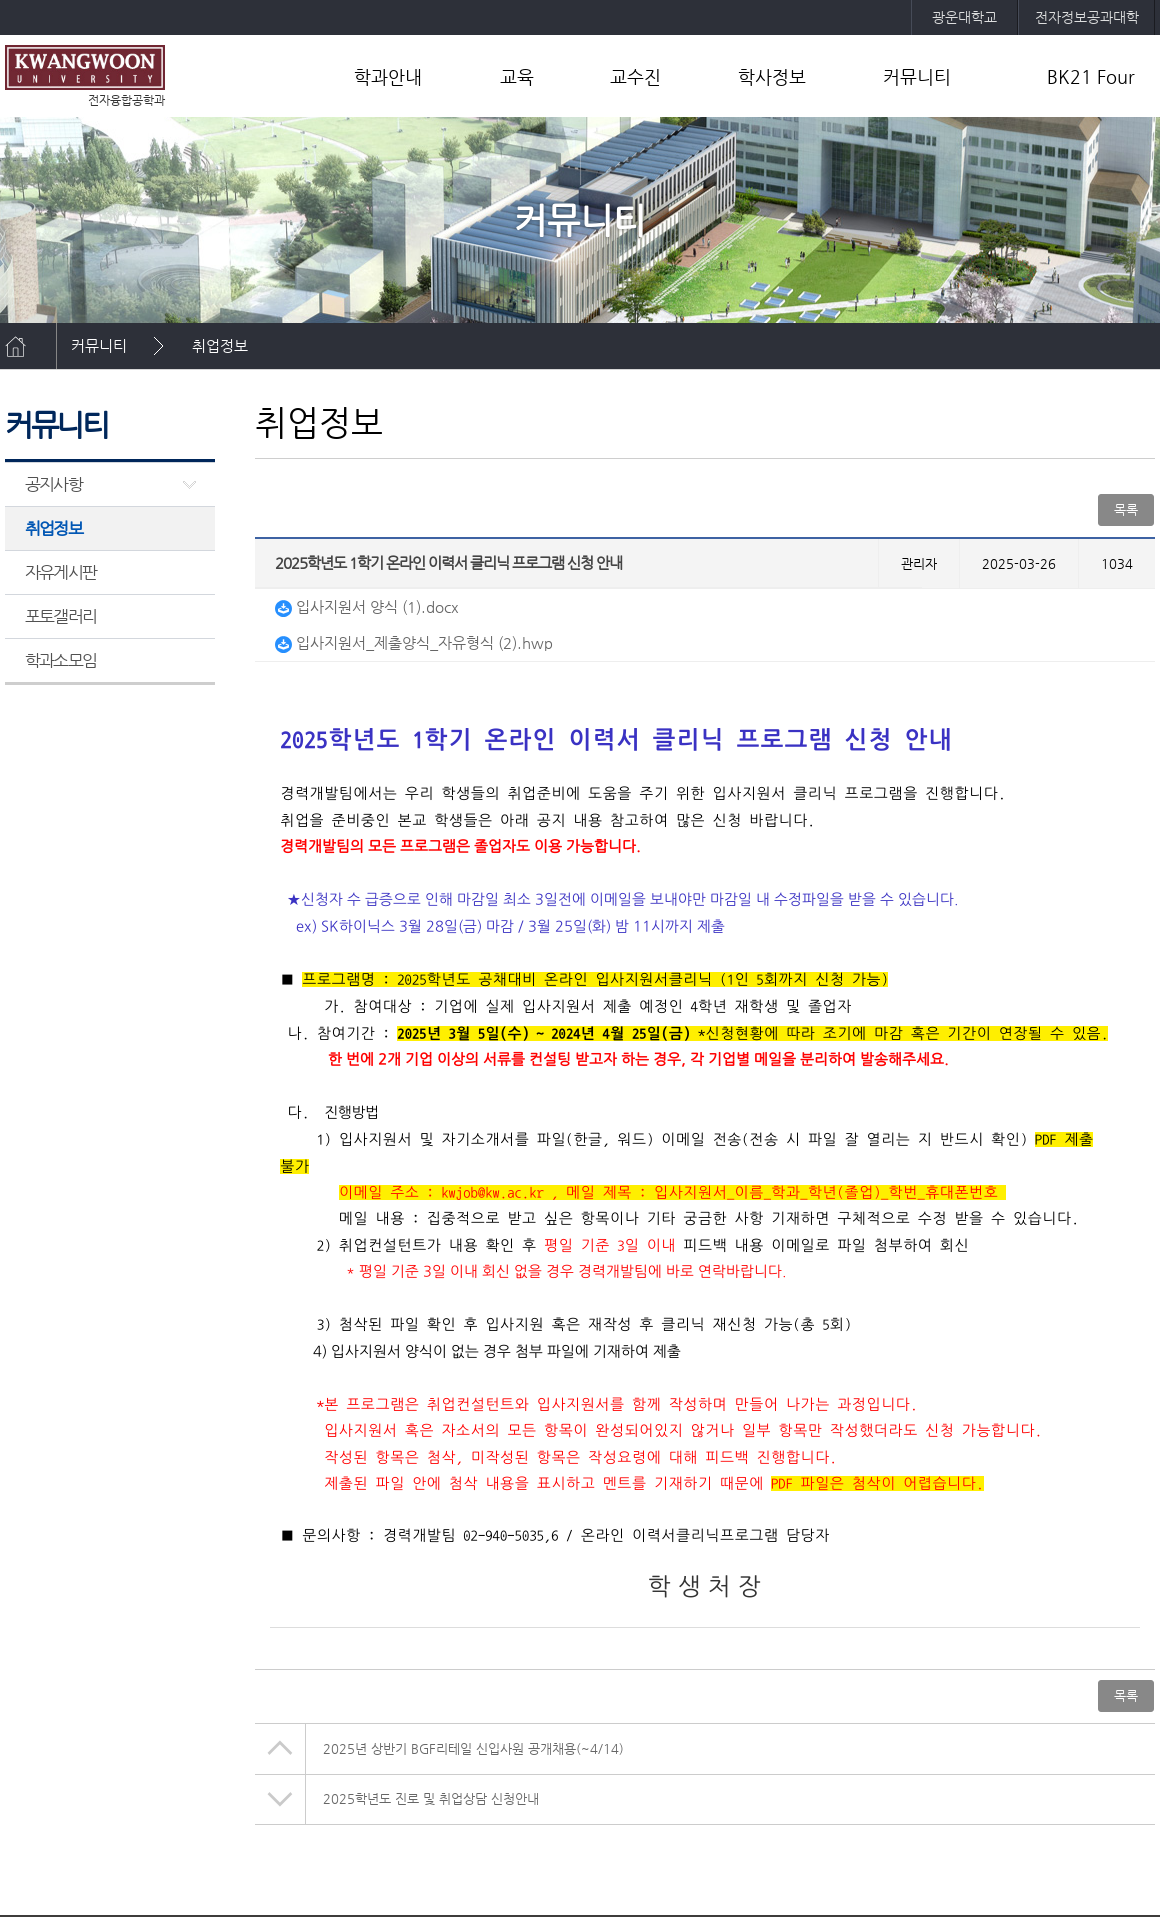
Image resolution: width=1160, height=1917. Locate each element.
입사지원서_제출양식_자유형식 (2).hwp (414, 642)
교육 (517, 76)
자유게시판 (60, 572)
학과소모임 (60, 660)
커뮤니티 (917, 76)
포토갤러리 (60, 616)
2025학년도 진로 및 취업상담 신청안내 (431, 1798)
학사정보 (772, 76)
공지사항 (53, 484)
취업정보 (220, 345)
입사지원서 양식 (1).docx (367, 606)
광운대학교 (964, 17)
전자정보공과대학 (1087, 17)
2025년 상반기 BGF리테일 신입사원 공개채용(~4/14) (473, 1748)
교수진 (635, 76)
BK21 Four (1091, 76)
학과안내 (388, 76)
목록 (1126, 509)
